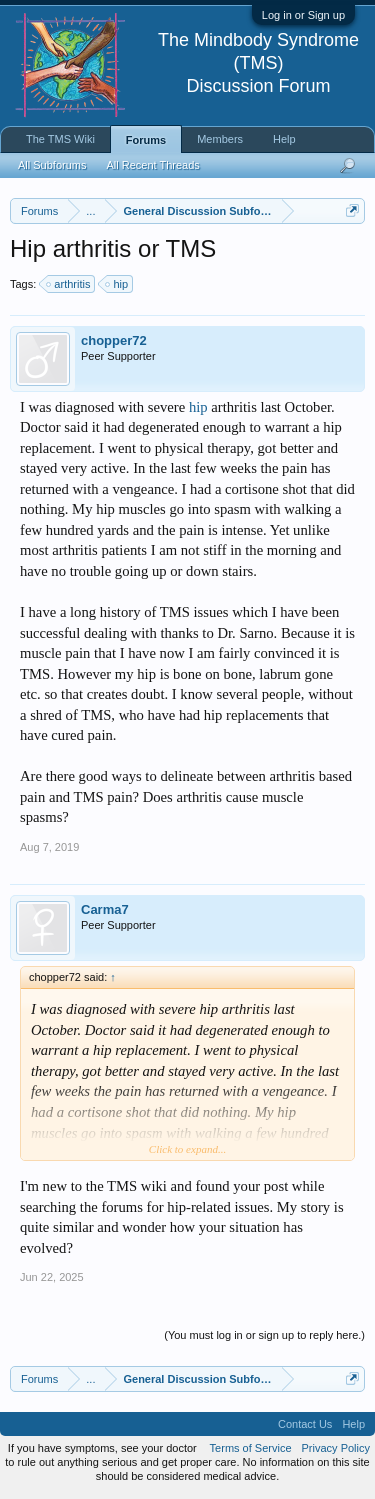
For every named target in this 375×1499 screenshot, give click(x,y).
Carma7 (105, 909)
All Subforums (52, 165)
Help (284, 139)
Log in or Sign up (303, 15)
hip (117, 284)
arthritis (69, 284)
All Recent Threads (152, 165)
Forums (146, 140)
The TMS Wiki (60, 139)
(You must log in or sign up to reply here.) (264, 1335)
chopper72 (114, 340)
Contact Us (305, 1424)
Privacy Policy (336, 1448)
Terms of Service (251, 1448)
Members (220, 139)
